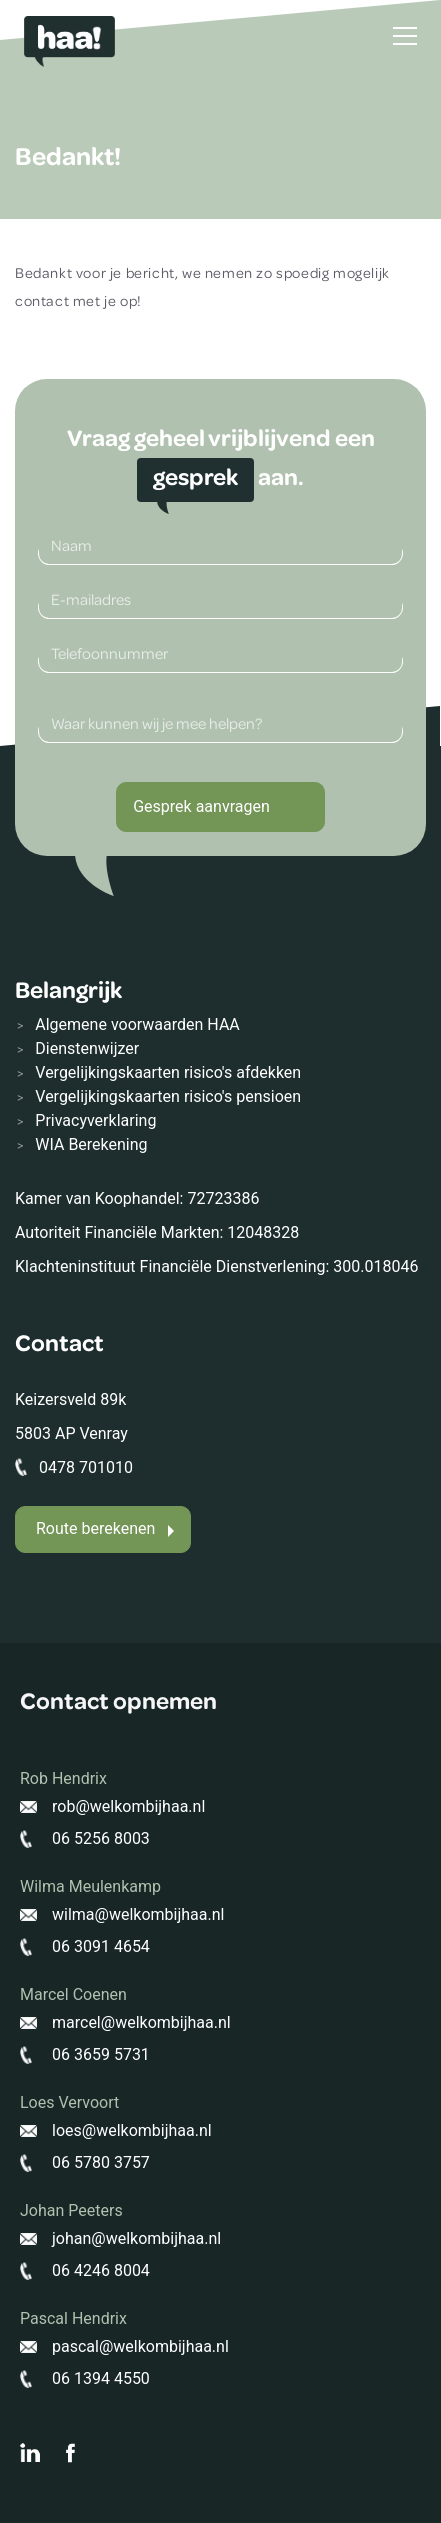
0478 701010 (86, 1467)
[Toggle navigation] (405, 36)
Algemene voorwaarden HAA (137, 1024)
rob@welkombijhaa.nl (128, 1806)
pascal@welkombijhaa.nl (140, 2346)
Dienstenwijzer (87, 1048)
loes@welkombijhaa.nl (132, 2130)
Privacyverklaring (95, 1120)
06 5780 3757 (101, 2162)
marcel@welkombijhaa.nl (141, 2022)
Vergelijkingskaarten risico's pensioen (168, 1096)
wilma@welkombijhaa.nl (138, 1914)
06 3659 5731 (101, 2054)
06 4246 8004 (101, 2270)
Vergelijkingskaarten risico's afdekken (168, 1072)
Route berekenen (95, 1528)
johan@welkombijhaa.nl (136, 2238)
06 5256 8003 (101, 1838)
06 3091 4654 (101, 1946)
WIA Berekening (91, 1144)
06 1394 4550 (101, 2378)
